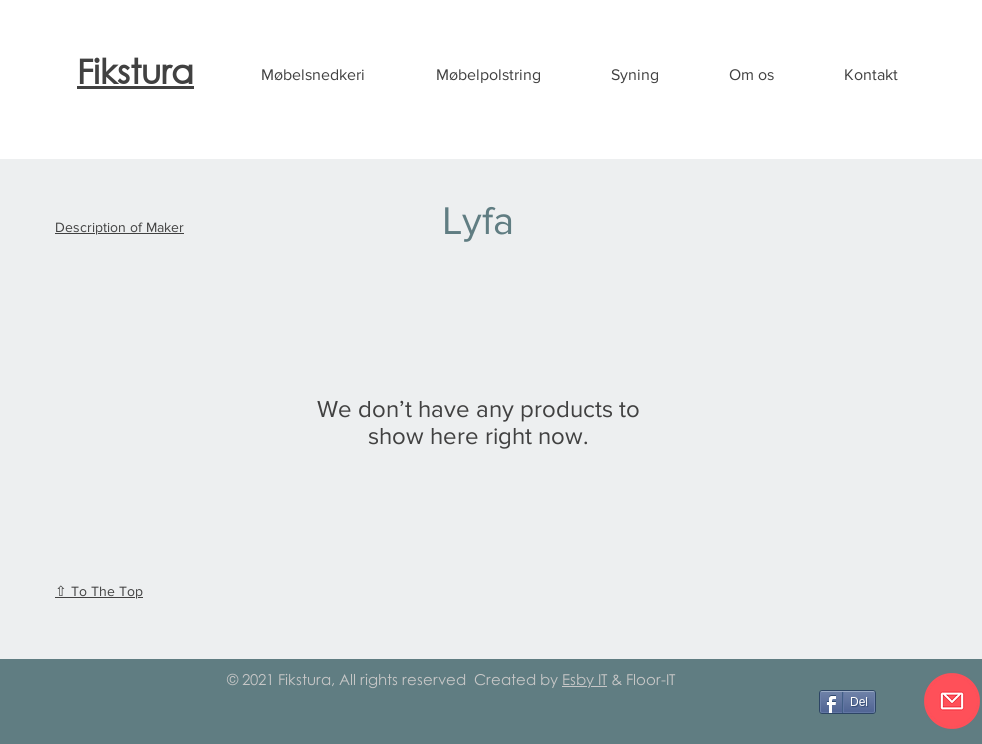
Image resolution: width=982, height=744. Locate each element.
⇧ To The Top (99, 591)
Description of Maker (119, 227)
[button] (312, 75)
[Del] (847, 702)
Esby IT (584, 679)
